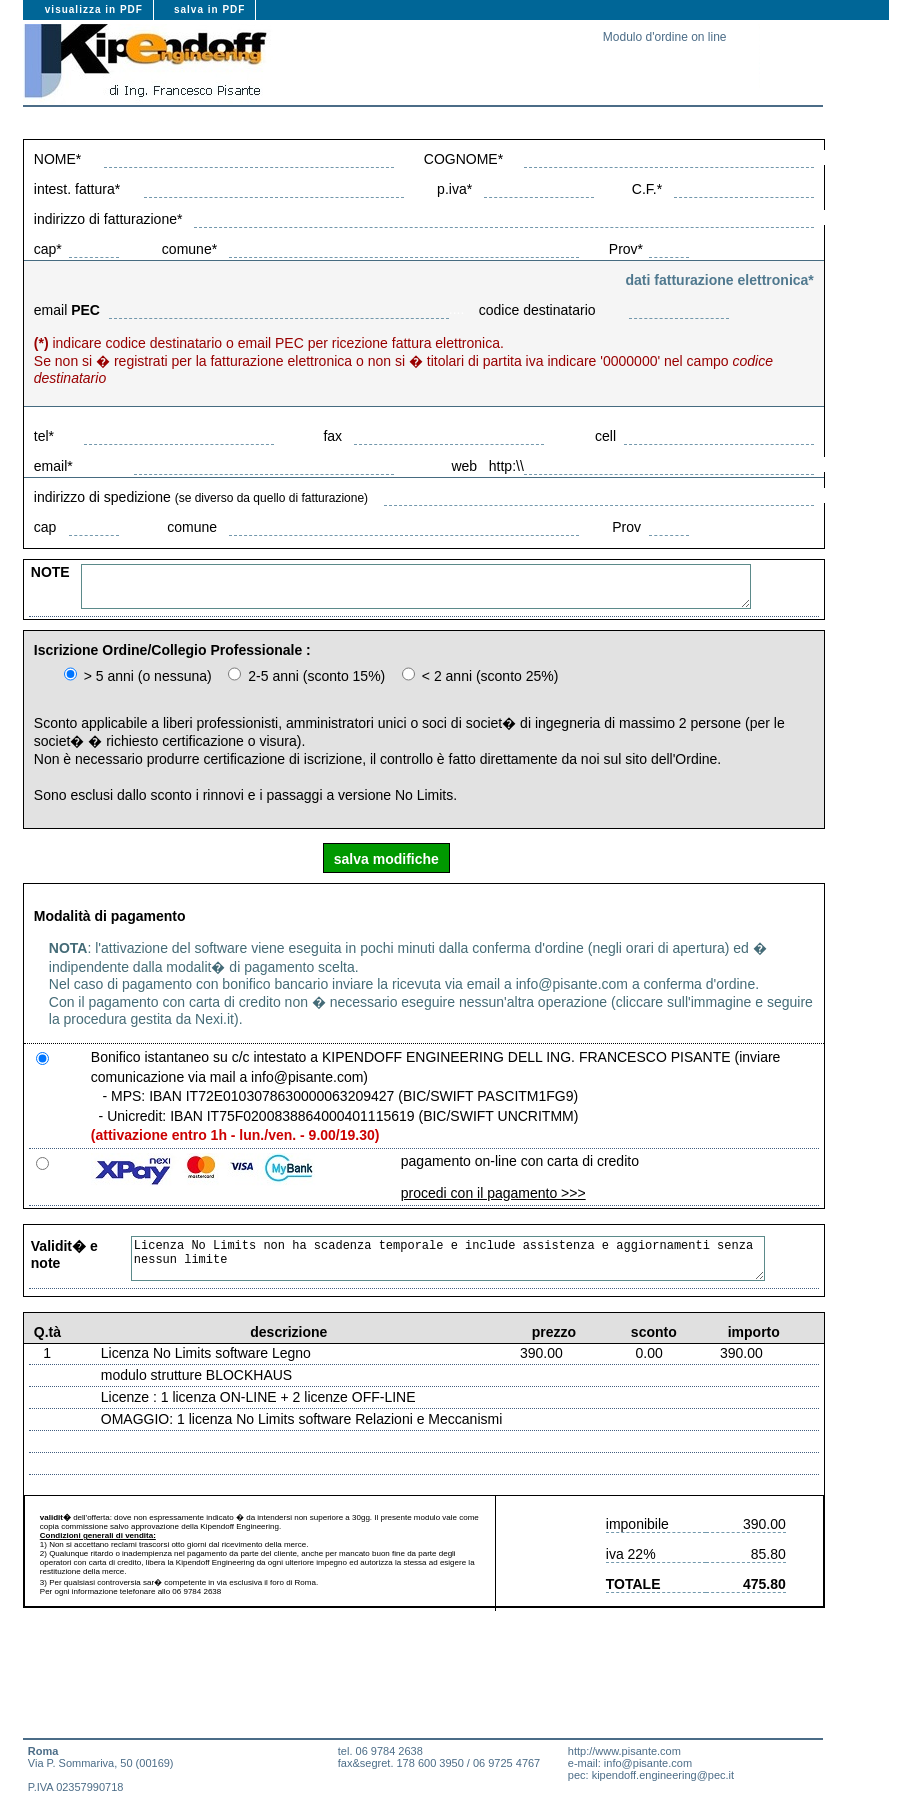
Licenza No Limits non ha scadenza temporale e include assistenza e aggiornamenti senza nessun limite (481, 1258)
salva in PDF (209, 9)
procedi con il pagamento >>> (493, 1193)
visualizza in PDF (94, 9)
